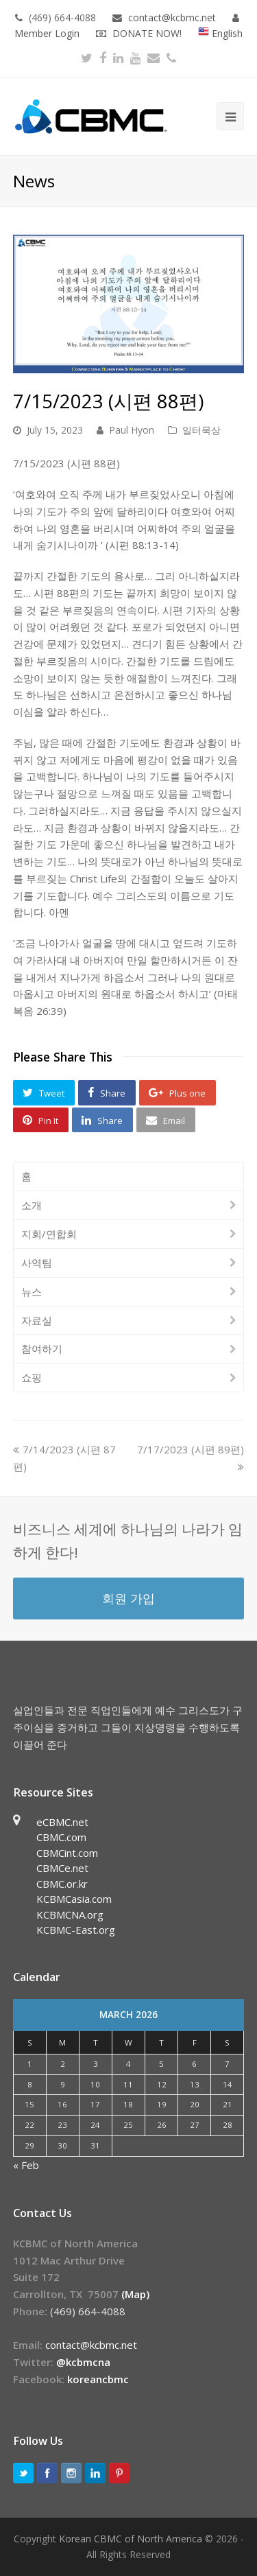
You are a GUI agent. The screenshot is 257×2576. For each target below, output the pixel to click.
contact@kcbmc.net (173, 17)
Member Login (46, 33)
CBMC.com (61, 1837)
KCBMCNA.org (69, 1914)
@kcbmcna (83, 2362)
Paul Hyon (131, 429)
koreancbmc (98, 2379)
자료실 (36, 1320)
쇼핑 (31, 1377)
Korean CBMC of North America (130, 2538)
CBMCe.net (62, 1868)
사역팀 (36, 1262)
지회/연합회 (49, 1234)
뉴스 (31, 1291)
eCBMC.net (62, 1822)
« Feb (26, 2165)
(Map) (135, 2294)
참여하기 (41, 1348)
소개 (31, 1205)
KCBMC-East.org (75, 1929)
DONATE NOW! (147, 33)
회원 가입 (128, 1597)
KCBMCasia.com (74, 1899)
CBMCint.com (67, 1853)
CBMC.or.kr (62, 1883)
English (220, 33)
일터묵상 (201, 429)
